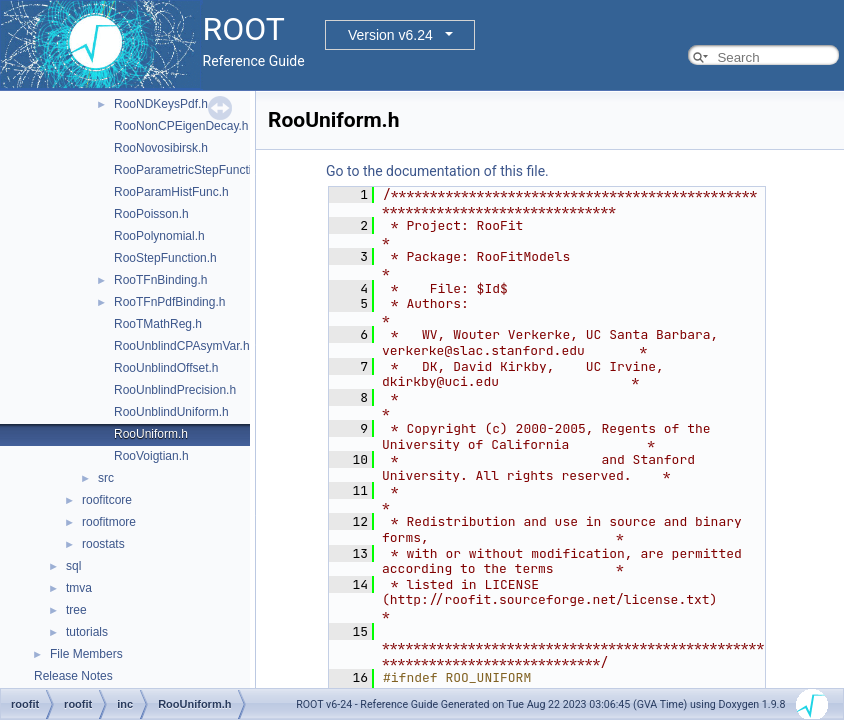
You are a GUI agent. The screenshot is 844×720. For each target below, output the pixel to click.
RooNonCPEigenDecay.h (181, 126)
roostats (103, 544)
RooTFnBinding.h (160, 280)
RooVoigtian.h (151, 456)
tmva (79, 588)
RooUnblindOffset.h (166, 368)
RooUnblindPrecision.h (175, 390)
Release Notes (73, 676)
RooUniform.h (151, 434)
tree (76, 610)
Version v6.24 (390, 35)
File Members (86, 654)
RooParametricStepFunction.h (194, 170)
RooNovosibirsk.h (161, 148)
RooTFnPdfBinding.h (169, 302)
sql (73, 566)
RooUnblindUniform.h (171, 412)
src (106, 478)
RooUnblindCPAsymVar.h (182, 346)
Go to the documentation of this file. (437, 171)
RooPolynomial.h (159, 236)
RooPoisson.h (151, 214)
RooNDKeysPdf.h (161, 104)
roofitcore (107, 500)
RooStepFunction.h (165, 258)
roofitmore (109, 522)
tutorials (87, 632)
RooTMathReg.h (158, 324)
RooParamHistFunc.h (171, 192)
